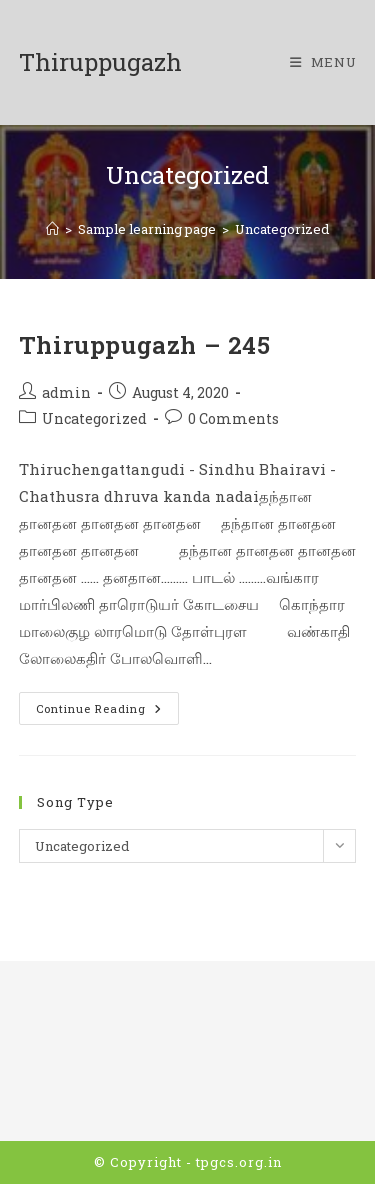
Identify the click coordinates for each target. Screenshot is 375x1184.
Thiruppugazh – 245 (145, 345)
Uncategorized (282, 229)
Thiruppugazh (100, 62)
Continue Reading (107, 712)
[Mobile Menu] (323, 62)
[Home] (52, 229)
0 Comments (233, 418)
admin (66, 392)
